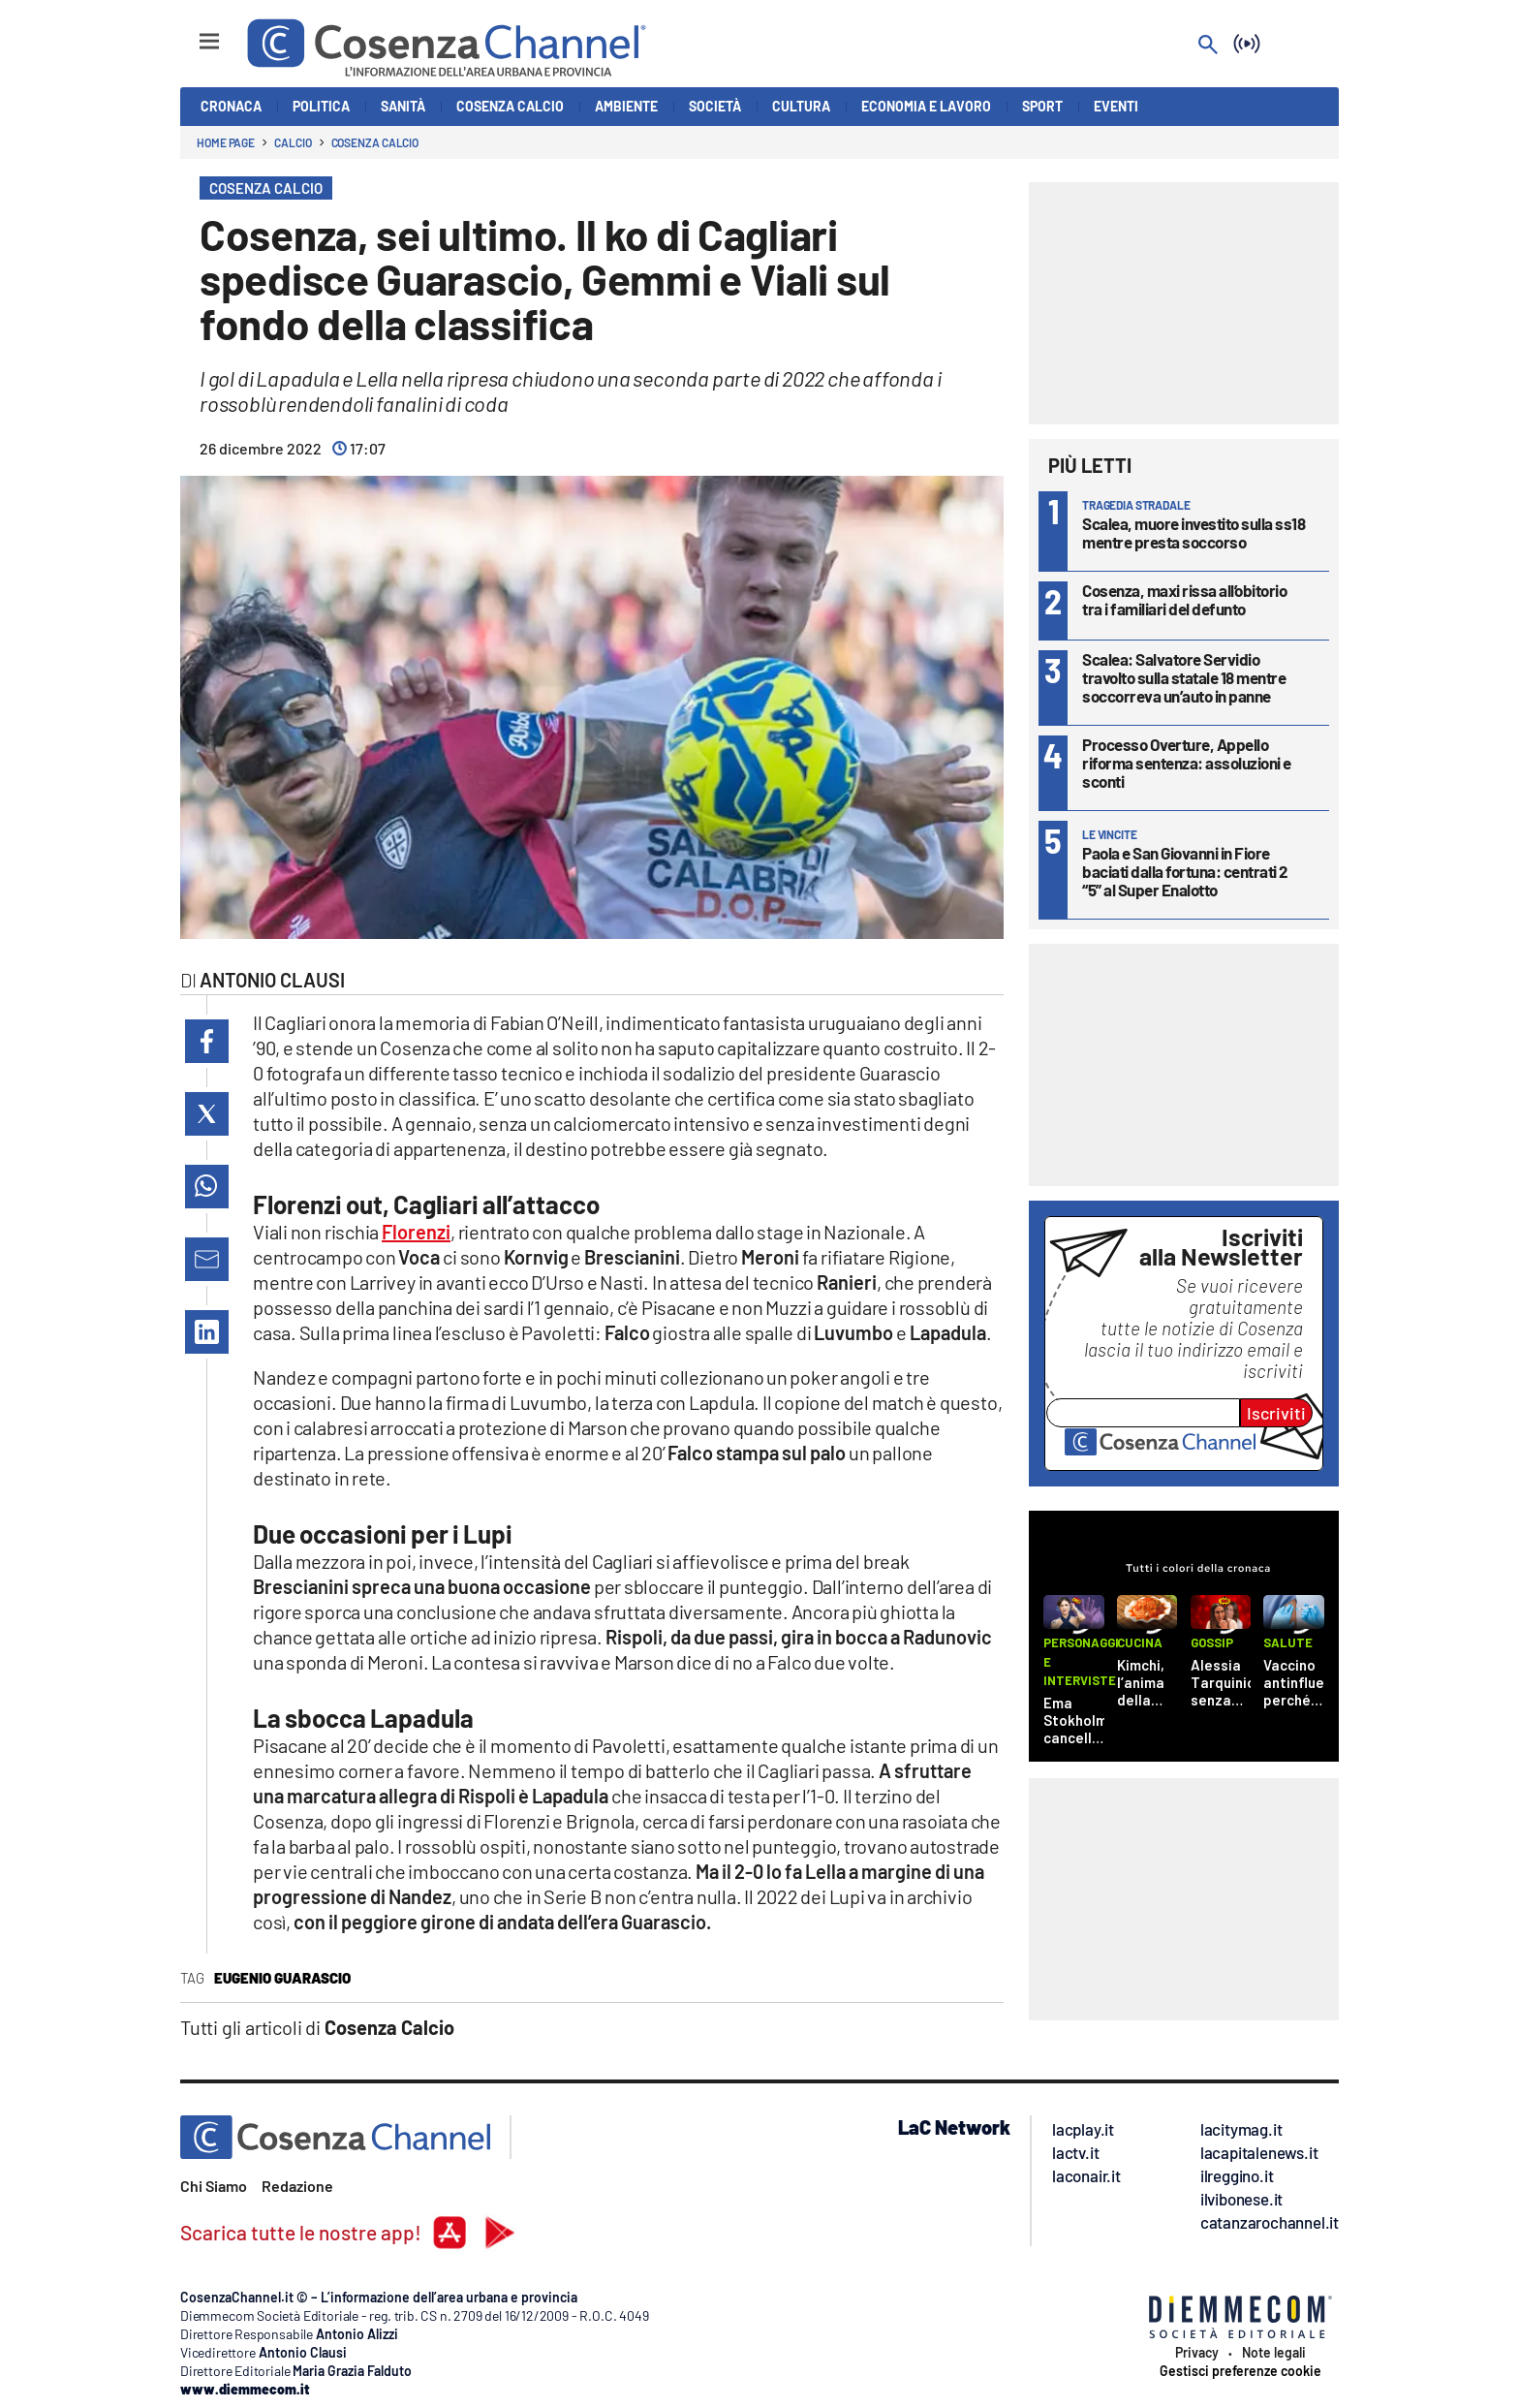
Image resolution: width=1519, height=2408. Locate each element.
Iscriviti (1276, 1412)
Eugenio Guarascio (282, 1977)
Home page (226, 142)
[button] (207, 1041)
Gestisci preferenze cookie (1240, 2371)
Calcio (292, 142)
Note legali (1274, 2353)
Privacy (1197, 2353)
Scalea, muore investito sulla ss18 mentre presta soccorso (1193, 532)
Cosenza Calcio (375, 142)
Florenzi (416, 1231)
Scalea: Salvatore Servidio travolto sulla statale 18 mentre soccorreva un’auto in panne (1184, 677)
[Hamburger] (191, 32)
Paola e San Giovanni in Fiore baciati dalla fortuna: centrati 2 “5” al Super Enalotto (1185, 871)
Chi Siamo (213, 2185)
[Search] (1208, 46)
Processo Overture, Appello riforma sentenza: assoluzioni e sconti (1186, 763)
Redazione (297, 2185)
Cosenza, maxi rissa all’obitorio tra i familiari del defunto (1184, 599)
